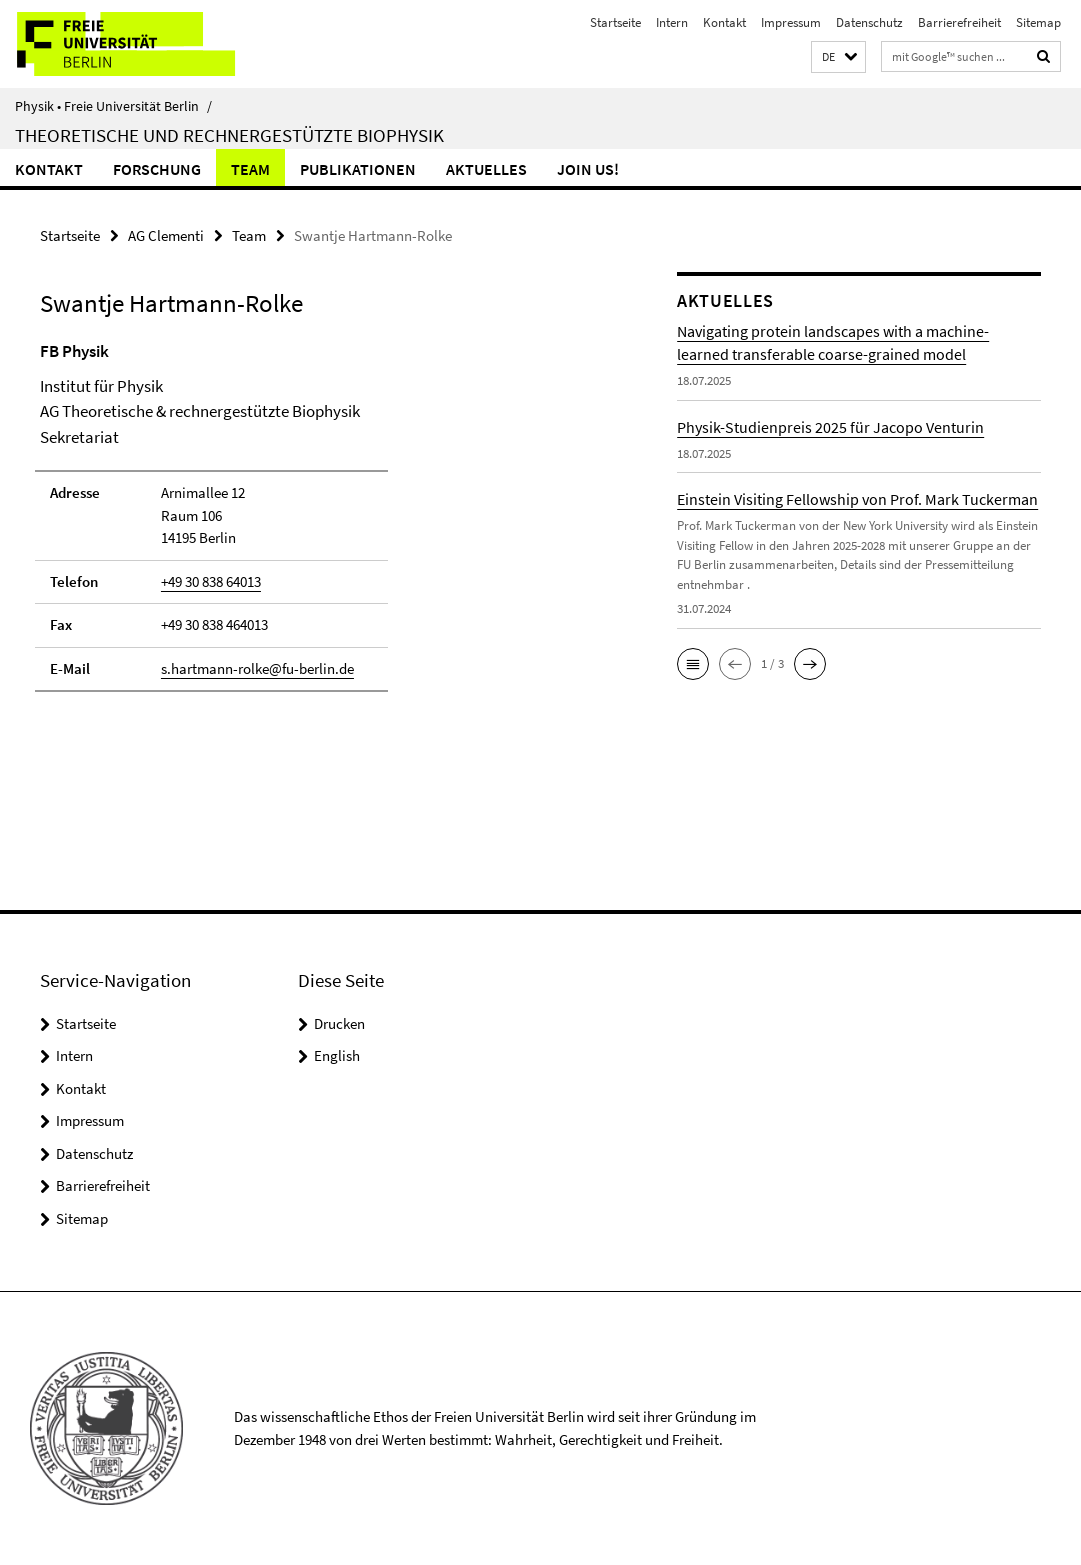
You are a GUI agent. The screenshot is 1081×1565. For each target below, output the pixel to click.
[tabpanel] (325, 525)
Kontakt (724, 22)
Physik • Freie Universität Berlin (113, 106)
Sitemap (1038, 22)
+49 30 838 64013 (211, 581)
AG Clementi (166, 235)
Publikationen (358, 169)
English (337, 1055)
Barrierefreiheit (959, 22)
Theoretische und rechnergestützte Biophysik (229, 135)
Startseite (615, 22)
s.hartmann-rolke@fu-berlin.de (257, 668)
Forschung (157, 169)
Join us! (588, 169)
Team (250, 169)
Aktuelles (486, 169)
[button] (838, 57)
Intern (672, 22)
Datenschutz (869, 22)
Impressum (791, 22)
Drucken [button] (339, 1023)
